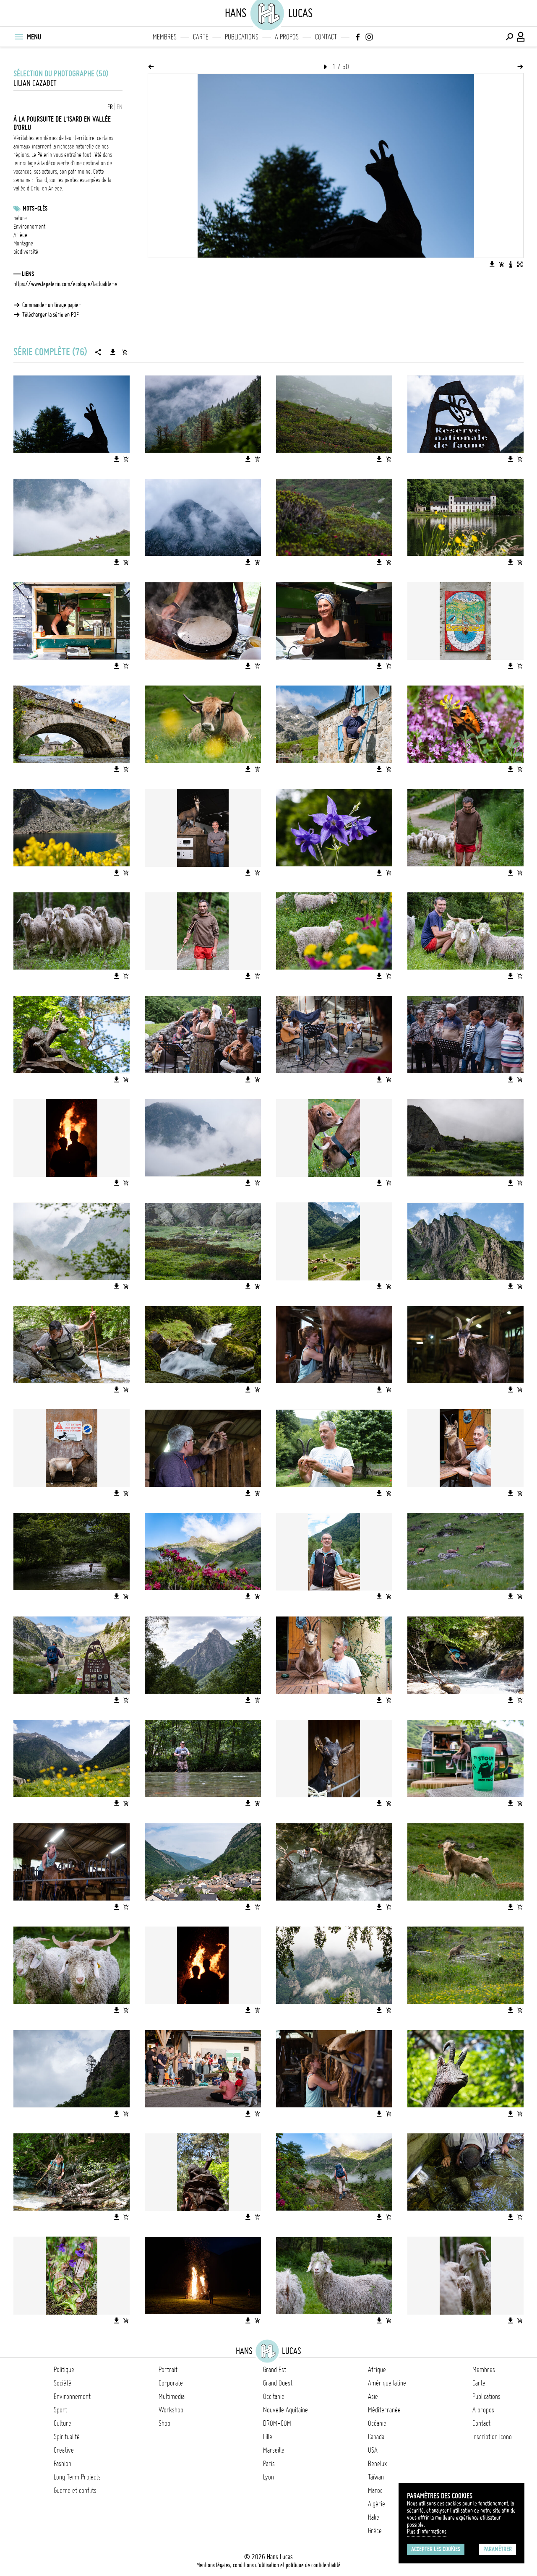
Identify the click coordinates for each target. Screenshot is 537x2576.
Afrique (377, 2369)
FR (110, 107)
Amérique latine (387, 2383)
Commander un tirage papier (51, 305)
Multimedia (172, 2396)
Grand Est (274, 2369)
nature (20, 218)
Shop (164, 2423)
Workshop (171, 2410)
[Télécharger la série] (113, 352)
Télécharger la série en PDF (50, 314)
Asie (373, 2396)
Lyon (268, 2477)
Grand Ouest (277, 2383)
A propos (287, 37)
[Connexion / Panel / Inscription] (521, 37)
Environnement (29, 226)
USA (373, 2450)
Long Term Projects (77, 2477)
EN (120, 107)
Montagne (23, 243)
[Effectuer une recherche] (509, 37)
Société (62, 2383)
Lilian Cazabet (35, 83)
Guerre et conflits (75, 2490)
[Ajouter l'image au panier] (501, 264)
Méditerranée (384, 2410)
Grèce (375, 2530)
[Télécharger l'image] (492, 264)
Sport (60, 2410)
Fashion (62, 2463)
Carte (201, 37)
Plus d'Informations (426, 2531)
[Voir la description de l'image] (510, 264)
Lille (267, 2437)
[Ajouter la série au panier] (124, 352)
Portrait (168, 2369)
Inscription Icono (492, 2437)
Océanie (377, 2423)
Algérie (376, 2504)
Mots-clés (35, 208)
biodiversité (25, 252)
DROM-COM (277, 2423)
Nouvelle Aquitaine (285, 2410)
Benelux (377, 2463)
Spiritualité (67, 2437)
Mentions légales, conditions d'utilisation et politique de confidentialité (268, 2565)
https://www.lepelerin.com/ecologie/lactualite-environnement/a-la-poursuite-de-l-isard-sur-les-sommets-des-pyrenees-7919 (68, 284)
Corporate (171, 2383)
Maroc (375, 2490)
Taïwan (376, 2477)
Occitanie (273, 2396)
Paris (269, 2463)
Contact (326, 37)
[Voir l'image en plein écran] (520, 264)
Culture (62, 2423)
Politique (64, 2369)
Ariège (20, 235)
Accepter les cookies (435, 2549)
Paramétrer (497, 2549)
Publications (241, 37)
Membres (165, 37)
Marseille (273, 2450)
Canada (376, 2437)
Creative (64, 2450)
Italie (373, 2517)
